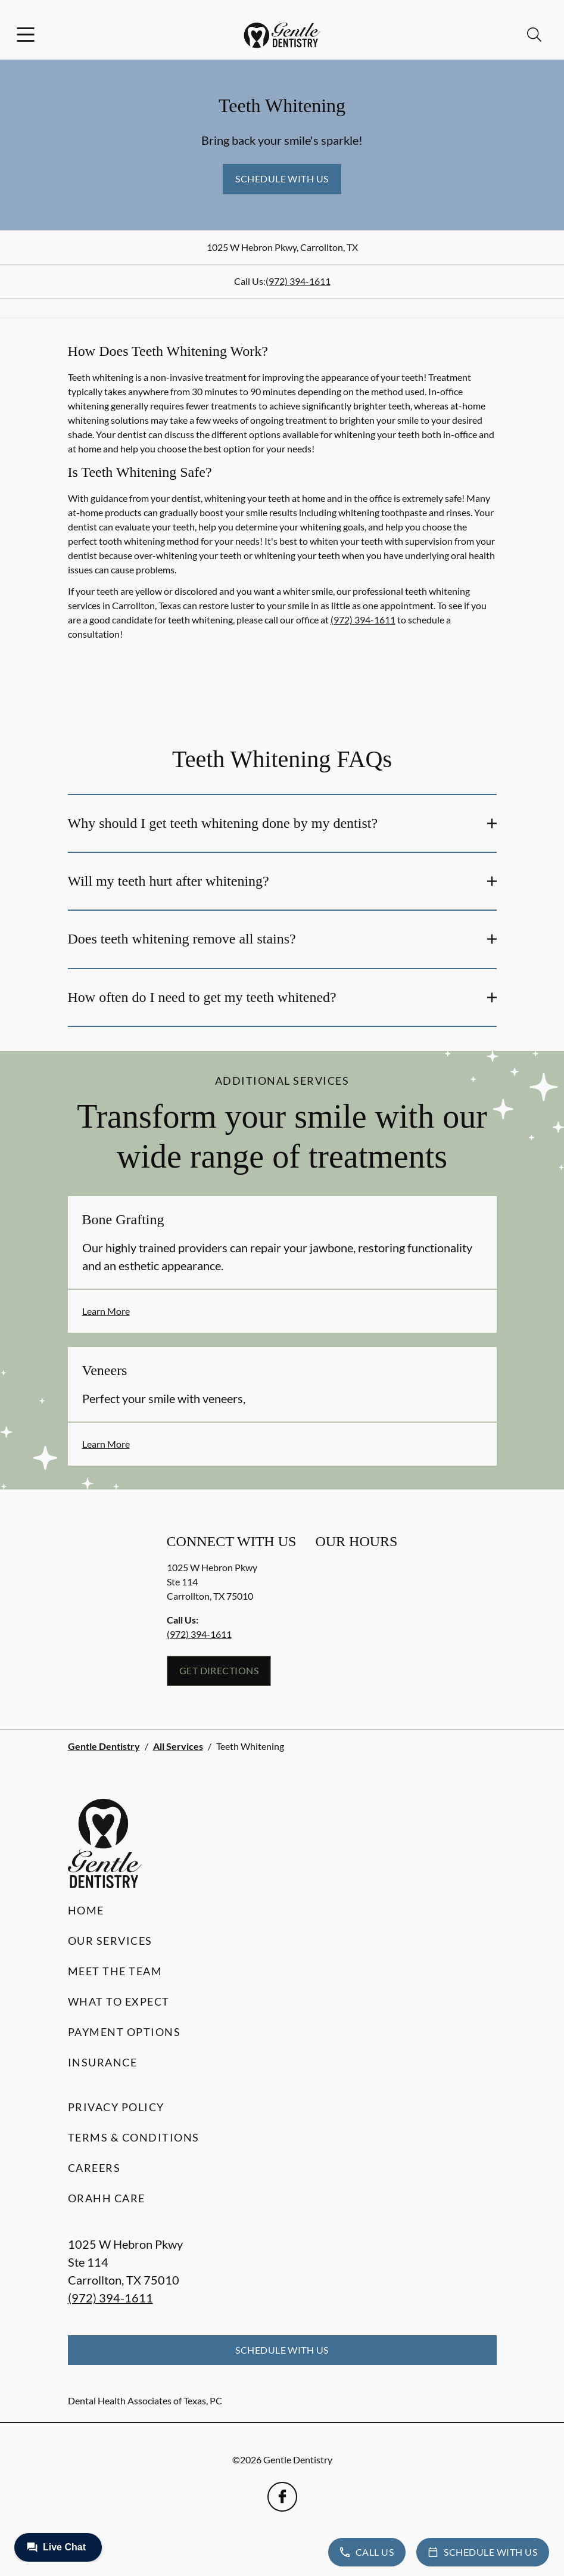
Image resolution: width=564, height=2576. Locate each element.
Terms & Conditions (134, 2137)
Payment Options (124, 2031)
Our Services (110, 1940)
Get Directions (219, 1670)
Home (86, 1910)
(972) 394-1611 (298, 281)
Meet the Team (115, 1971)
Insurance (103, 2062)
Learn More (106, 1311)
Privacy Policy (116, 2106)
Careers (94, 2167)
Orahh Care (106, 2198)
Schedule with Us (282, 178)
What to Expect (119, 2001)
